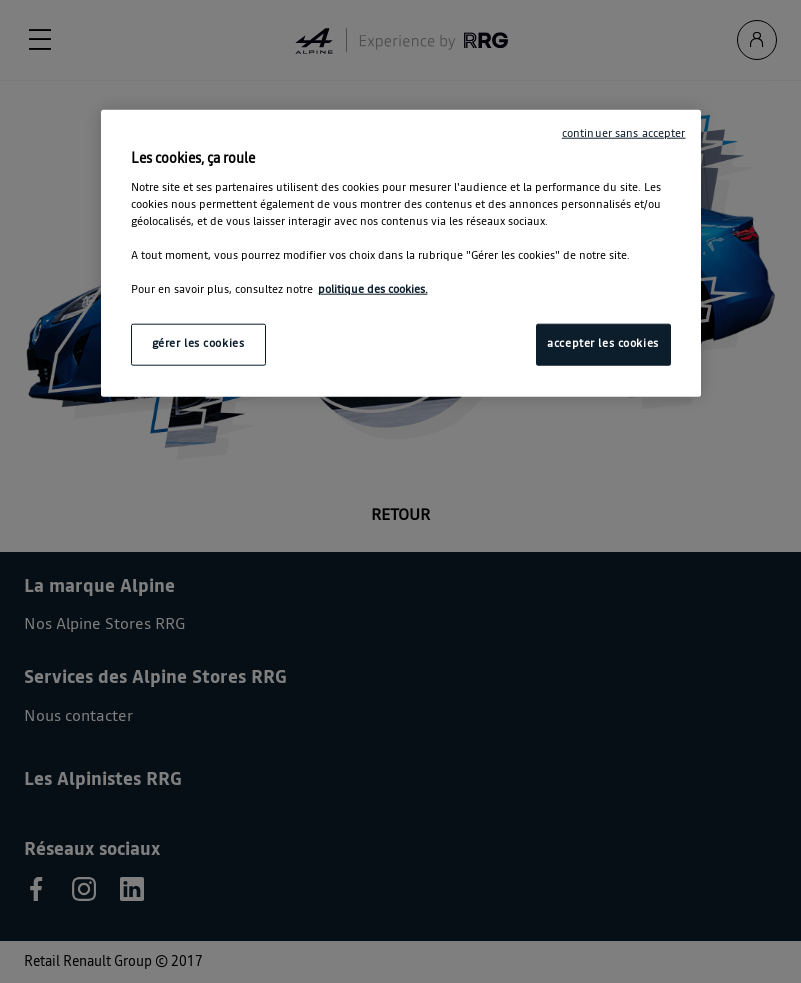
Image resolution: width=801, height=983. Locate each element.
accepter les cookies (602, 344)
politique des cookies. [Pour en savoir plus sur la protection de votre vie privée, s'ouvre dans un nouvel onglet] (373, 290)
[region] (401, 253)
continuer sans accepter (624, 134)
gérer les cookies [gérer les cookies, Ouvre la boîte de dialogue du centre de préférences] (198, 344)
